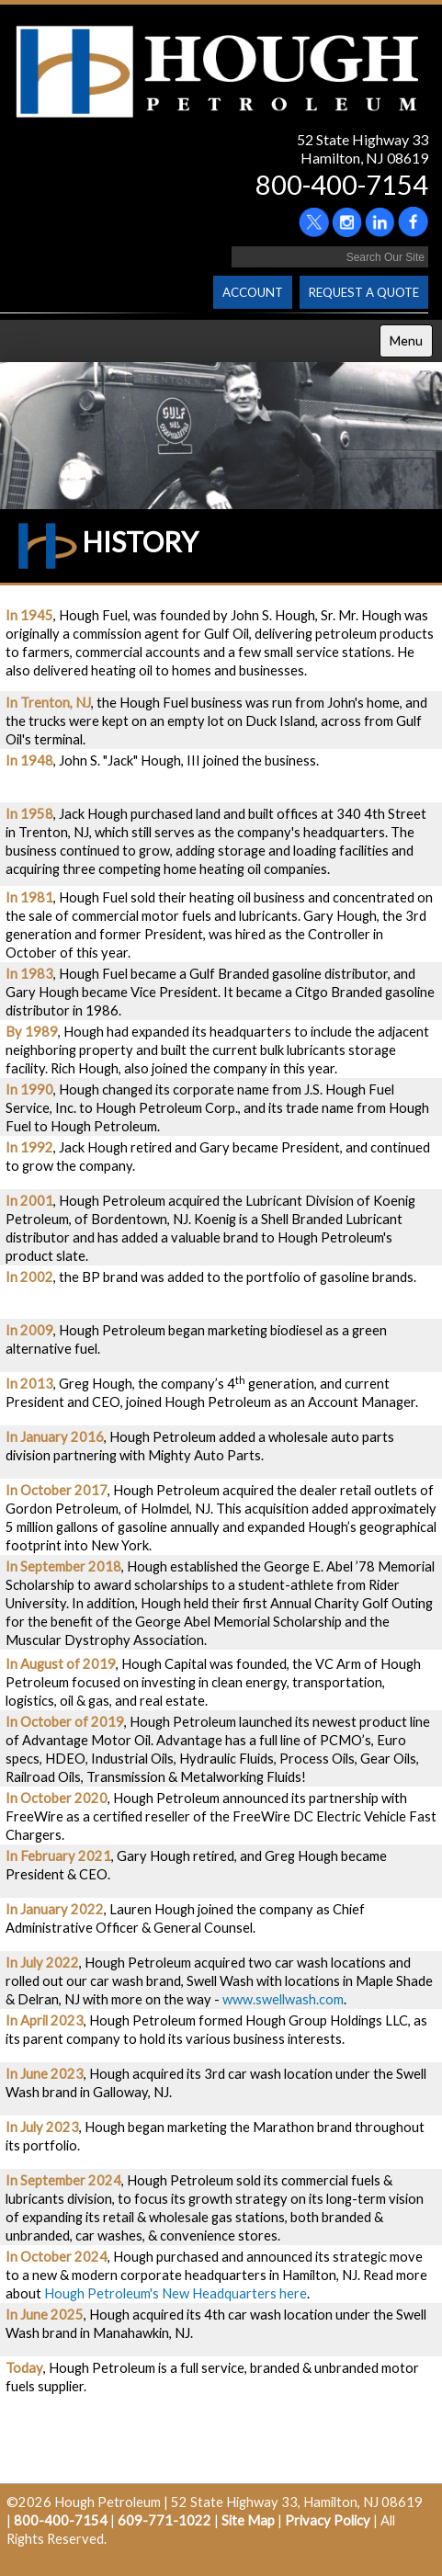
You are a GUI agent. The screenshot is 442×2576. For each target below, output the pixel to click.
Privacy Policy (327, 2520)
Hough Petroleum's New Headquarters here (175, 2293)
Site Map (248, 2520)
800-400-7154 (341, 184)
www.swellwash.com (283, 1999)
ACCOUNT (252, 292)
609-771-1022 (164, 2520)
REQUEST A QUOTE (364, 292)
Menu (406, 340)
